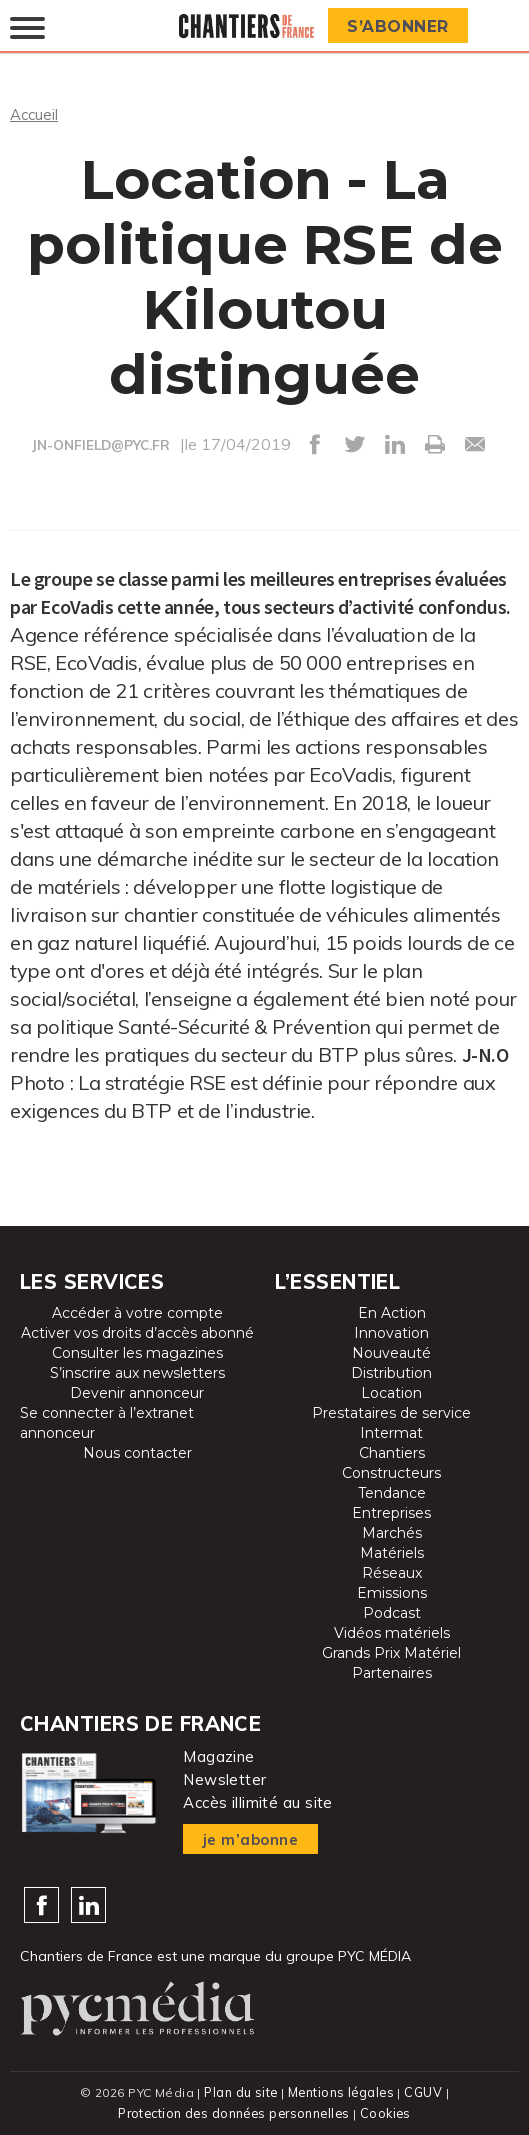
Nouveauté (391, 1352)
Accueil (35, 114)
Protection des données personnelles (234, 2110)
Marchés (392, 1532)
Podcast (392, 1612)
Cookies (388, 2110)
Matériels (392, 1552)
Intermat (391, 1432)
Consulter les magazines (137, 1352)
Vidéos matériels (392, 1632)
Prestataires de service (391, 1412)
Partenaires (392, 1672)
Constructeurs (391, 1472)
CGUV (425, 2090)
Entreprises (391, 1512)
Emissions (392, 1592)
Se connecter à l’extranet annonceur (107, 1422)
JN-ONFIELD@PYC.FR (101, 445)
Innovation (391, 1332)
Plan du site (240, 2090)
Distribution (391, 1372)
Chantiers (392, 1452)
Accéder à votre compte (137, 1312)
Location (391, 1392)
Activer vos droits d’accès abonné (137, 1332)
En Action (392, 1312)
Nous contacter (137, 1452)
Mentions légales (342, 2090)
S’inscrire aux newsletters (137, 1372)
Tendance (392, 1492)
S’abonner (401, 26)
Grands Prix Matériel (391, 1652)
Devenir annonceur (137, 1392)
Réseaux (392, 1572)
